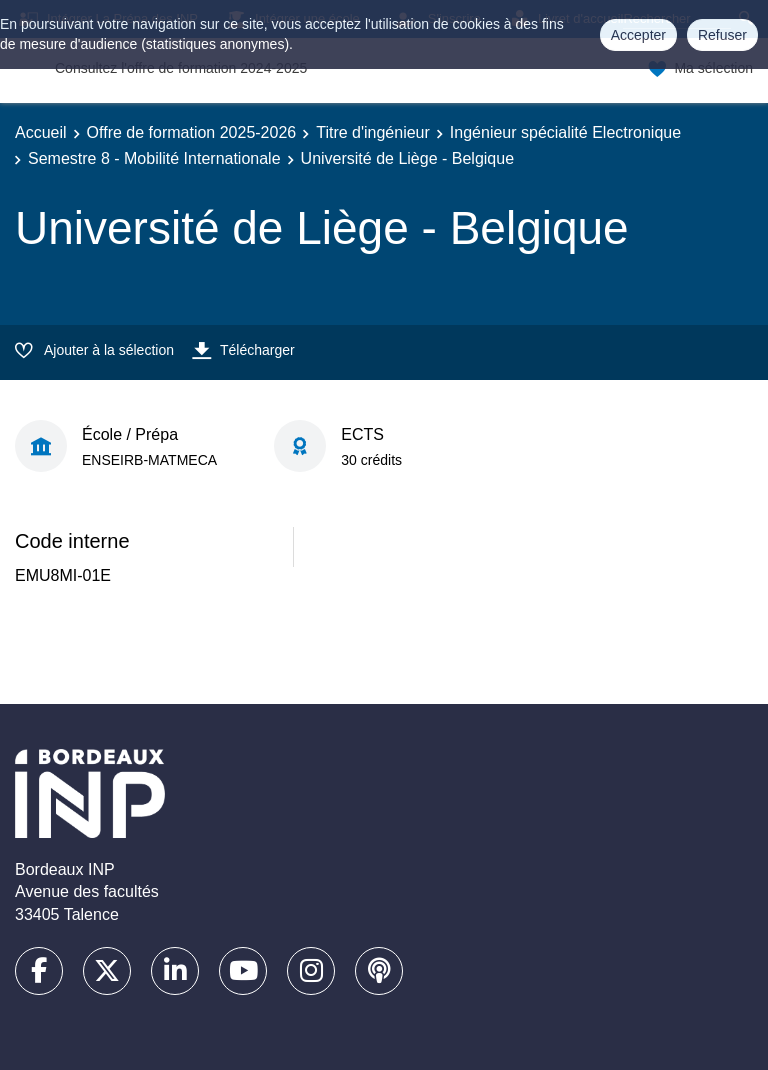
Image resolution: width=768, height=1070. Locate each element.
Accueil (41, 132)
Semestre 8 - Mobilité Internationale (154, 158)
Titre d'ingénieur (373, 132)
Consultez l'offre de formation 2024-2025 (181, 68)
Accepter (638, 35)
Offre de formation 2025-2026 (192, 132)
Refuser (722, 35)
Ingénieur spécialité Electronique (565, 132)
